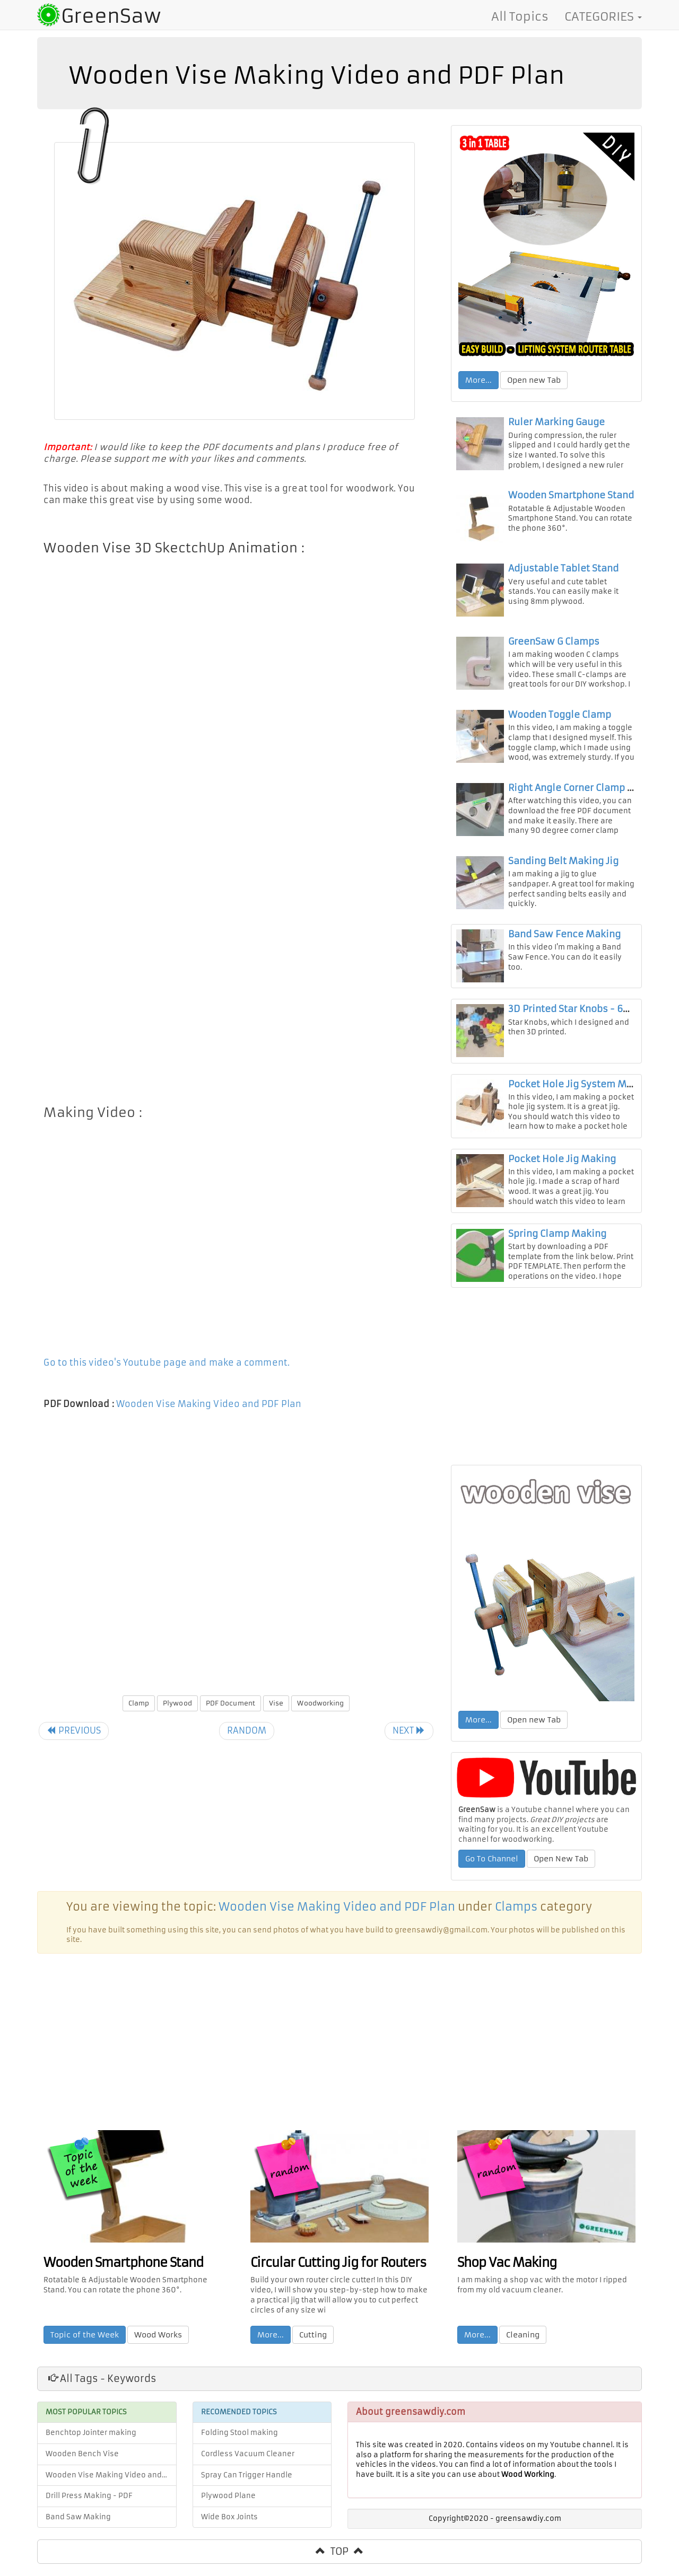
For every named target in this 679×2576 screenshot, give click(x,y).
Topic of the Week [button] (85, 2346)
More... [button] (478, 380)
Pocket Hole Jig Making (562, 1170)
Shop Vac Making (508, 2273)
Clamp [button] (138, 1704)
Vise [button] (276, 1704)
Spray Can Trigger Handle (246, 2486)
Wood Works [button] (159, 2346)
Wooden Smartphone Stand (571, 497)
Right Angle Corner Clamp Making (585, 796)
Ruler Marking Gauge (556, 422)
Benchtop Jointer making (91, 2444)
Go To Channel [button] (491, 1871)
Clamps (516, 1919)
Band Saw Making (78, 2529)
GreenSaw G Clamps (553, 647)
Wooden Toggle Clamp (559, 721)
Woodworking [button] (321, 1704)
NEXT (407, 1731)
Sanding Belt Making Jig (563, 871)
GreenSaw (111, 16)
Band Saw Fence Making (564, 946)
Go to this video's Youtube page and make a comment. (168, 1363)
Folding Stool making (239, 2444)
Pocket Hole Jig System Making (580, 1096)
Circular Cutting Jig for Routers (339, 2273)
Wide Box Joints (229, 2529)
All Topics (520, 16)
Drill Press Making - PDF (89, 2507)
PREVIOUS (75, 1731)
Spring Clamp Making (557, 1245)
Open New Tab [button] (561, 1871)
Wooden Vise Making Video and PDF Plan (210, 1405)
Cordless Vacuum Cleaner (247, 2466)
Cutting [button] (314, 2346)
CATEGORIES (603, 16)
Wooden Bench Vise (82, 2466)
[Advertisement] (236, 948)
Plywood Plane (228, 2507)
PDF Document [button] (230, 1704)
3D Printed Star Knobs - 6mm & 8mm (592, 1021)
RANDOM (247, 1731)
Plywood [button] (177, 1704)
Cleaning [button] (524, 2346)
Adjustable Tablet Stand (563, 572)
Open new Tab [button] (534, 380)
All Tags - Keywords (102, 2391)
